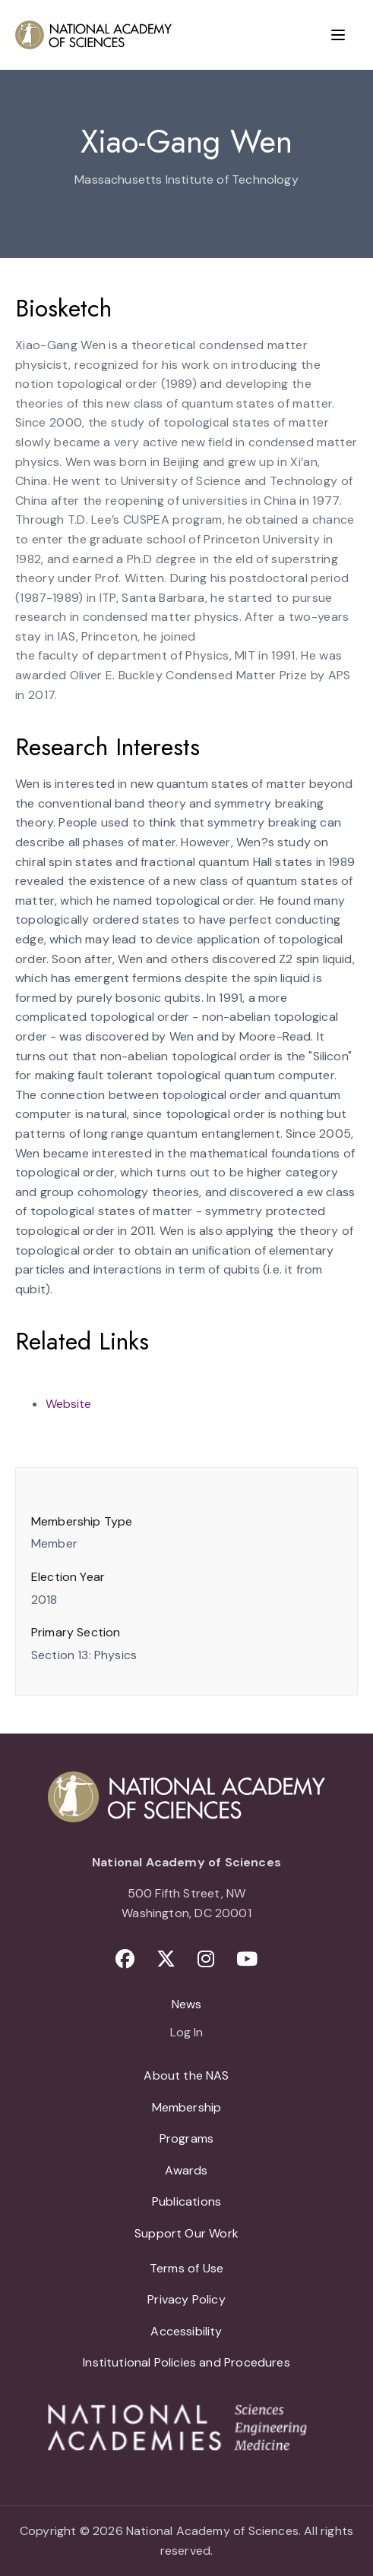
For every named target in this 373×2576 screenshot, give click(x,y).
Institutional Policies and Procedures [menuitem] (186, 2362)
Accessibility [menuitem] (186, 2331)
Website (68, 1404)
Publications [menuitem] (186, 2201)
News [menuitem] (187, 2004)
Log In (186, 2033)
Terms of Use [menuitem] (186, 2268)
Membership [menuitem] (187, 2107)
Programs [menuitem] (186, 2138)
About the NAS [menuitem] (186, 2075)
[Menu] (338, 35)
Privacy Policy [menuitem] (186, 2299)
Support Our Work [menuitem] (186, 2233)
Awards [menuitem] (186, 2170)
